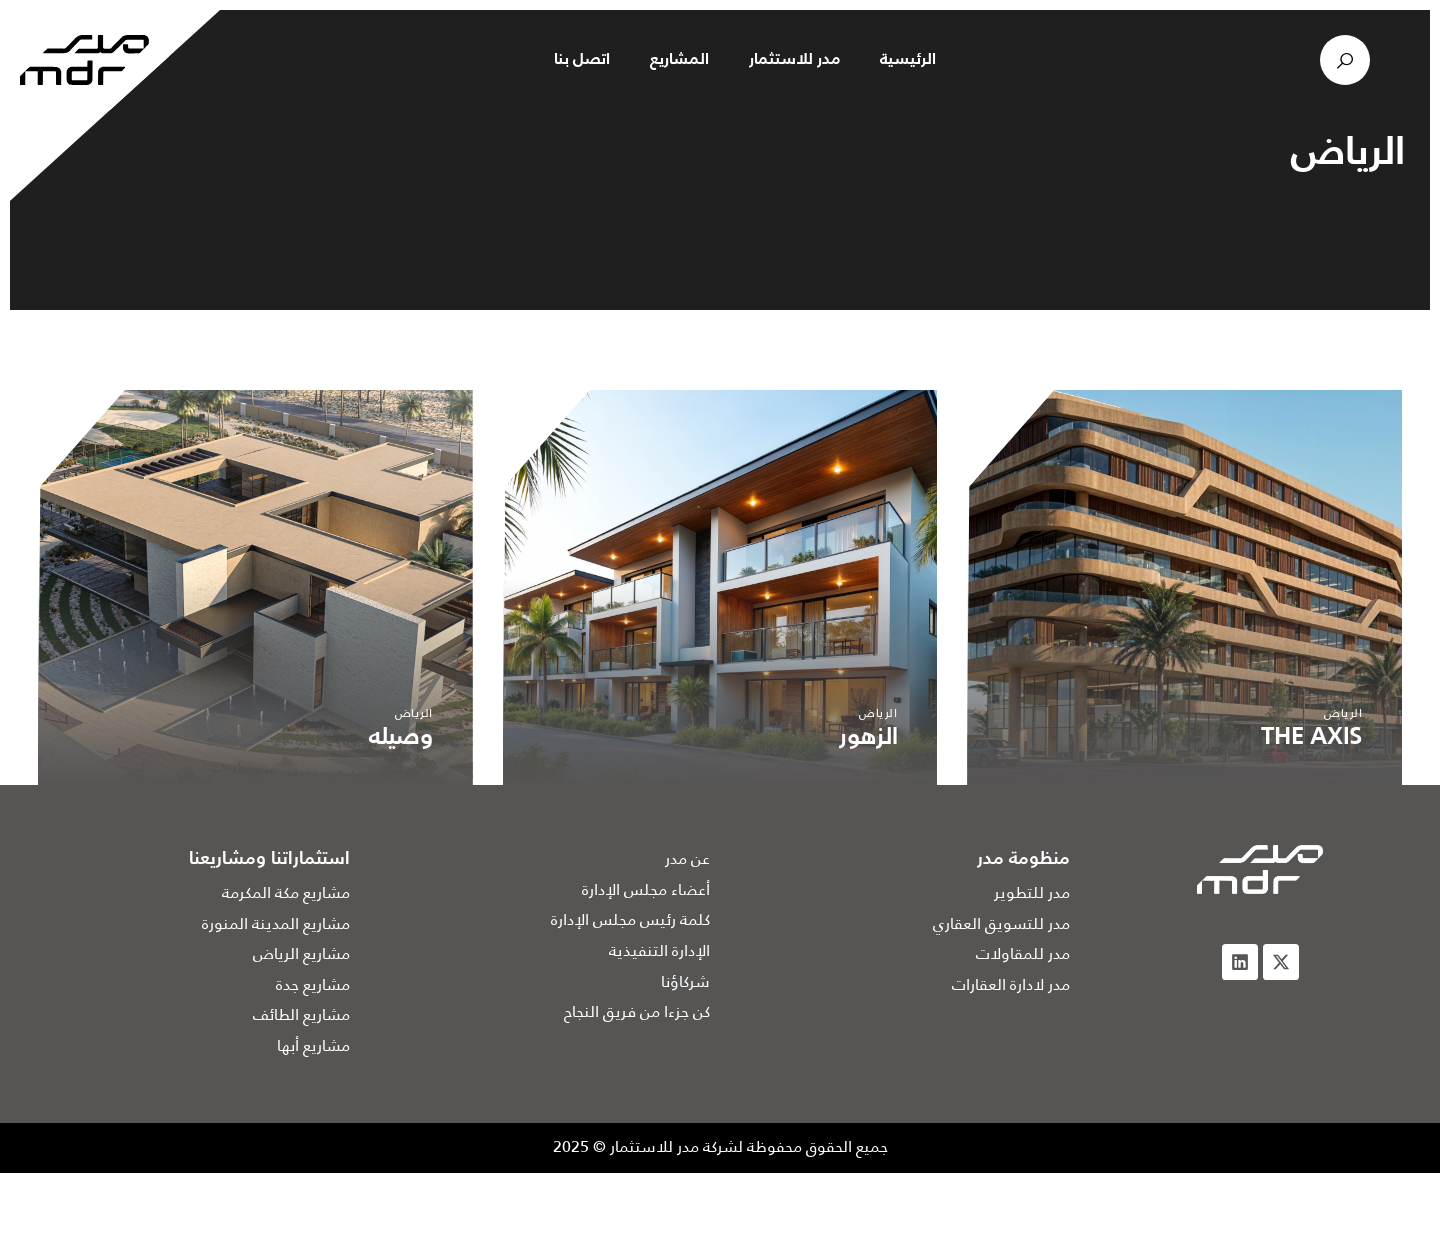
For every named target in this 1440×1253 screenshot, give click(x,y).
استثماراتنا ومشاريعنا (269, 859)
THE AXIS (1311, 738)
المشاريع (679, 60)
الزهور (868, 738)
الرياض (1343, 712)
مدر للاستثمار (794, 60)
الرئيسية (908, 60)
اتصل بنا (582, 60)
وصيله (401, 738)
